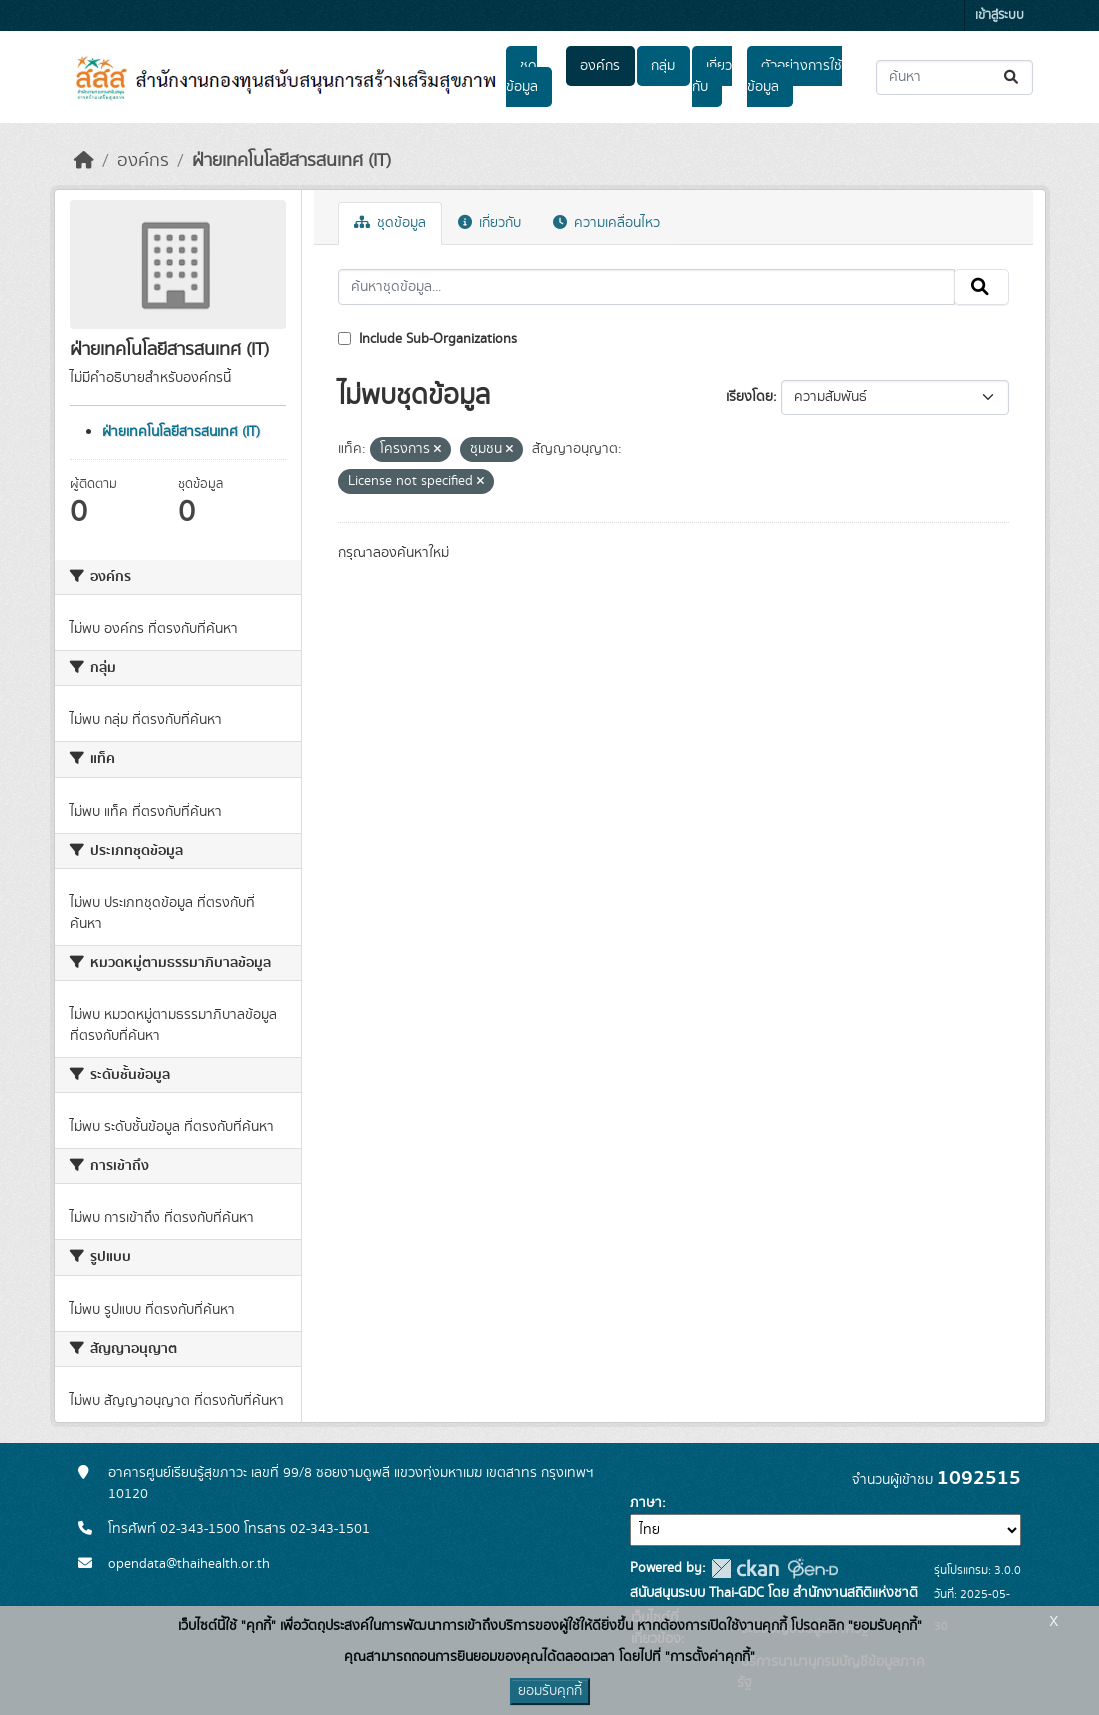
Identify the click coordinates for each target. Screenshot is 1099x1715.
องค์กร (600, 66)
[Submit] (1012, 77)
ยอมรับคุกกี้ (550, 1691)
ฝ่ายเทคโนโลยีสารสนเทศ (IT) (291, 161)
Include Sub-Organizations (427, 339)
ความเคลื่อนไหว (606, 223)
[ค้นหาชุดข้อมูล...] (954, 77)
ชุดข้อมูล (522, 76)
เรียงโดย (749, 397)
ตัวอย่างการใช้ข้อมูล (794, 76)
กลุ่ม (663, 66)
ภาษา (646, 1503)
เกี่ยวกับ (712, 76)
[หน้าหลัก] (84, 161)
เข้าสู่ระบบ (999, 15)
